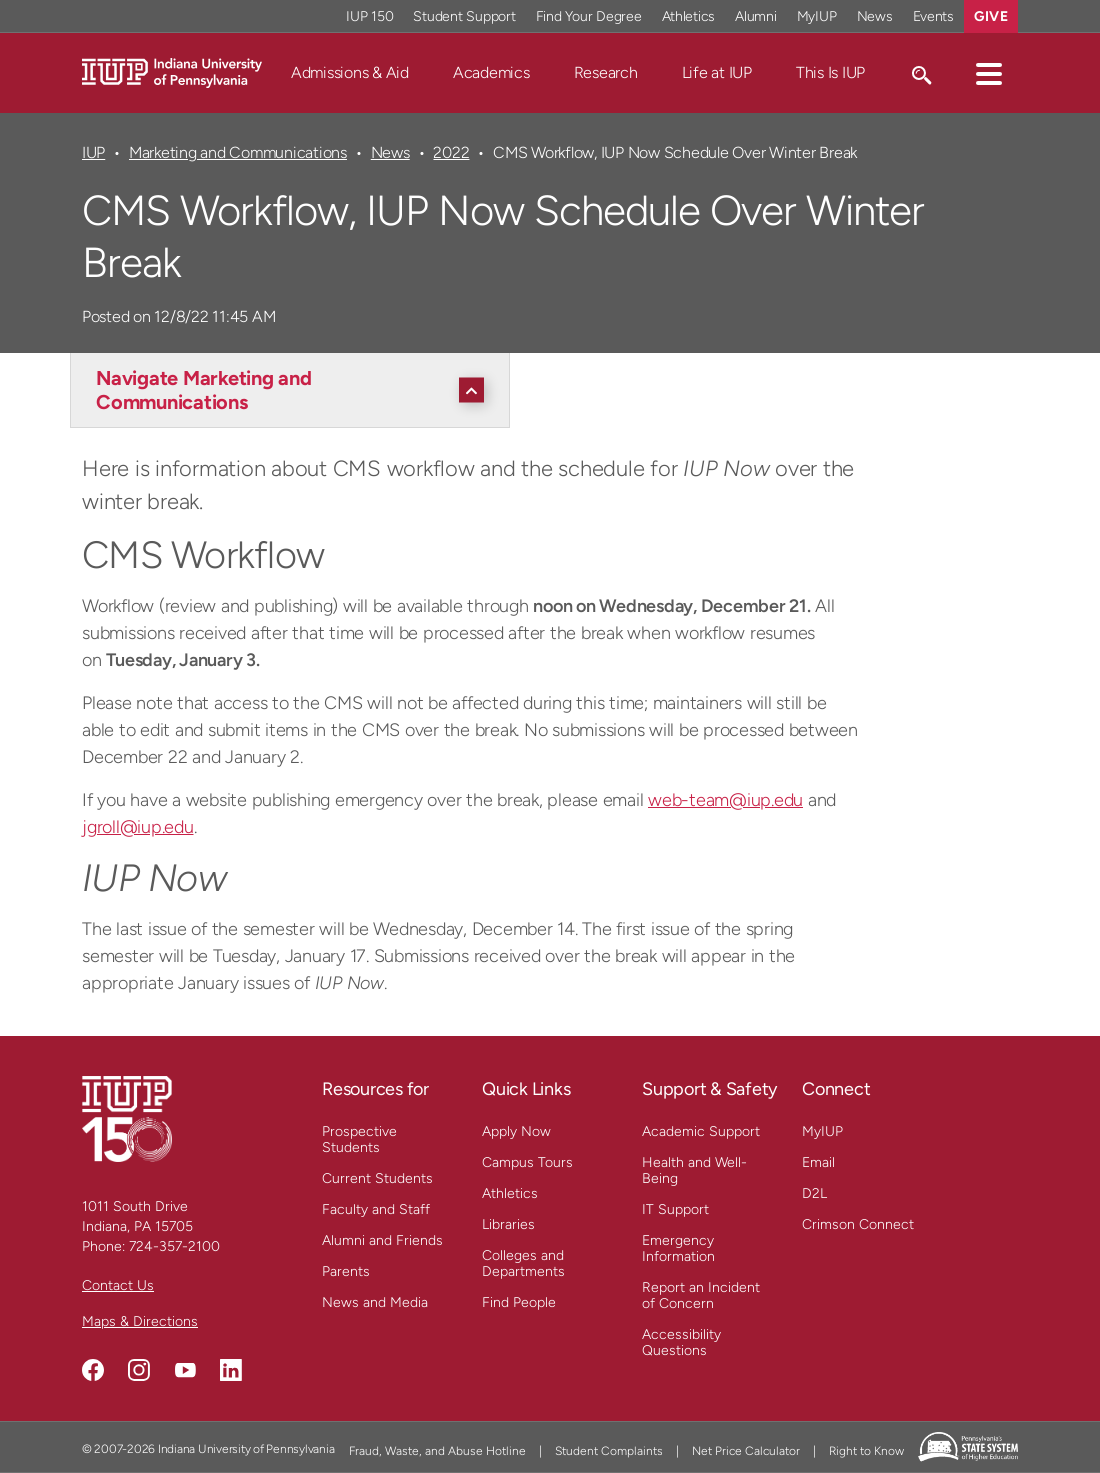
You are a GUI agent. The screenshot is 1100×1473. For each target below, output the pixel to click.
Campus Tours (527, 1162)
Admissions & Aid (350, 72)
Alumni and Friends (382, 1240)
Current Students (377, 1178)
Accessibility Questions (681, 1342)
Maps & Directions (140, 1321)
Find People (519, 1302)
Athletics (510, 1193)
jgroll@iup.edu (138, 827)
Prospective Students (359, 1139)
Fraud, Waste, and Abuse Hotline (437, 1451)
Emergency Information (678, 1248)
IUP (93, 152)
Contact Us (118, 1285)
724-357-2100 (174, 1246)
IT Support (675, 1209)
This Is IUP (830, 72)
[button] (989, 73)
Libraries (508, 1224)
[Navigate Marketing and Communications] (295, 390)
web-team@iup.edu (725, 800)
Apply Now (516, 1131)
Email (818, 1162)
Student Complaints (609, 1451)
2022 (451, 152)
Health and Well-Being (694, 1170)
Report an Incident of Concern (701, 1295)
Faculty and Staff (376, 1209)
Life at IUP (717, 72)
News (390, 152)
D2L (814, 1193)
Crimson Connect (858, 1224)
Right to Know (866, 1451)
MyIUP (822, 1131)
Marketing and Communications (238, 152)
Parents (346, 1271)
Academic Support (701, 1131)
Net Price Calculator (746, 1451)
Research (606, 72)
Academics (491, 72)
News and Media (375, 1302)
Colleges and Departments (523, 1263)
